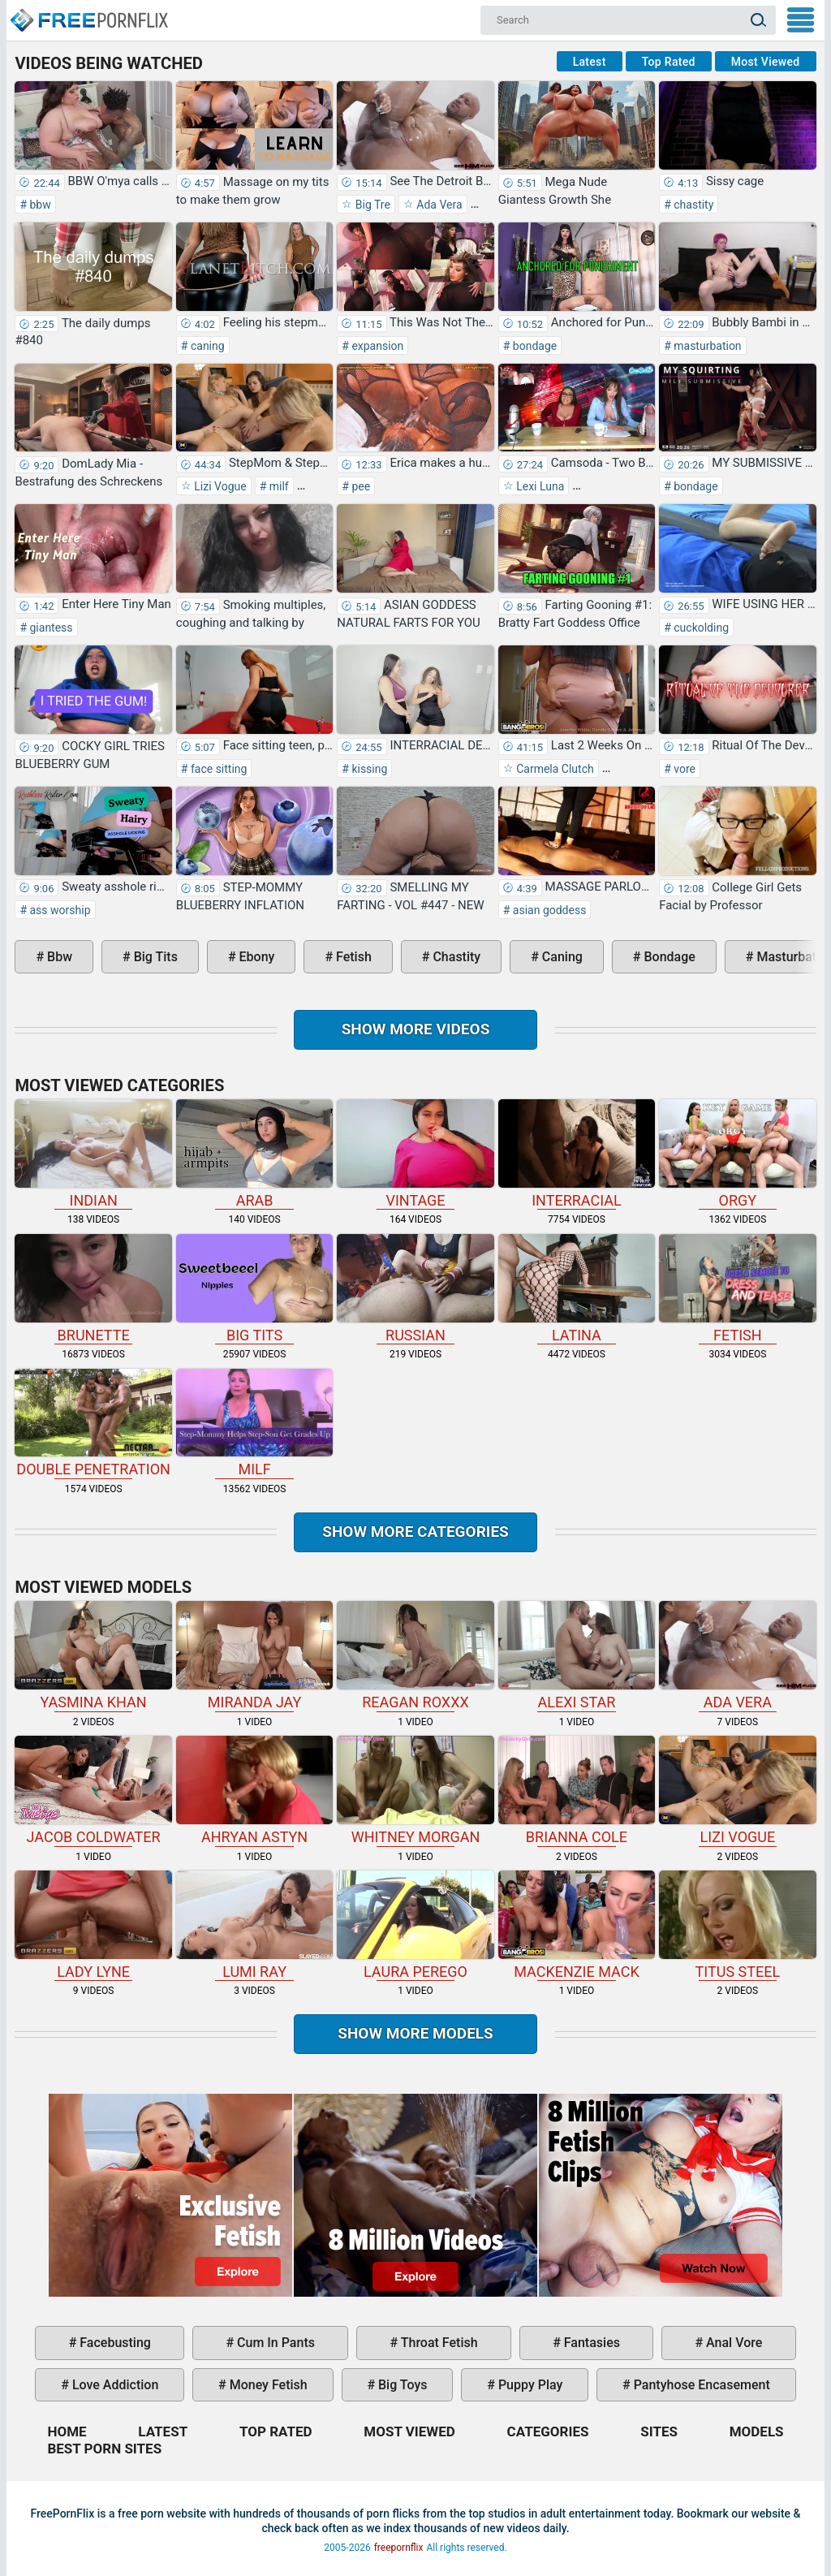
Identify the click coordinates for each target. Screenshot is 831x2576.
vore (683, 768)
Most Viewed (765, 61)
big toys (401, 2385)
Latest (589, 61)
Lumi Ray (254, 1925)
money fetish (267, 2385)
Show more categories (415, 1531)
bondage (533, 345)
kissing (368, 768)
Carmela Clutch (554, 768)
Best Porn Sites (104, 2448)
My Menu (800, 20)
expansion (376, 345)
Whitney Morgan (415, 1790)
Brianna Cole (576, 1790)
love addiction (113, 2385)
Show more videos (416, 1029)
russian (415, 1289)
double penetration (93, 1423)
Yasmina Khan (93, 1656)
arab (254, 1154)
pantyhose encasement (700, 2385)
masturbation (706, 345)
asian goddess (548, 910)
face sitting (217, 768)
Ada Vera (438, 204)
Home (88, 12)
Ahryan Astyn (254, 1790)
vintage (415, 1154)
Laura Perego (415, 1925)
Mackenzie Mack (576, 1925)
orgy (737, 1154)
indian (93, 1154)
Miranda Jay (254, 1656)
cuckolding (700, 627)
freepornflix (399, 2547)
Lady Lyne (93, 1925)
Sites (659, 2431)
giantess (50, 627)
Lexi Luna (539, 486)
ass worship (58, 910)
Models (757, 2431)
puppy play (528, 2385)
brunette (93, 1289)
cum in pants (274, 2342)
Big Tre (371, 204)
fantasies (590, 2342)
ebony (255, 956)
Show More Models (415, 2033)
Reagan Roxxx (415, 1656)
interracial (576, 1154)
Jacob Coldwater (93, 1790)
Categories (548, 2431)
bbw (39, 204)
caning (205, 345)
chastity (692, 204)
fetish (352, 956)
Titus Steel (737, 1925)
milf (277, 486)
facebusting (113, 2342)
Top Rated (668, 61)
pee (359, 486)
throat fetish (437, 2342)
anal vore (732, 2342)
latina (576, 1289)
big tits (154, 956)
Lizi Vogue (219, 486)
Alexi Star (576, 1656)
